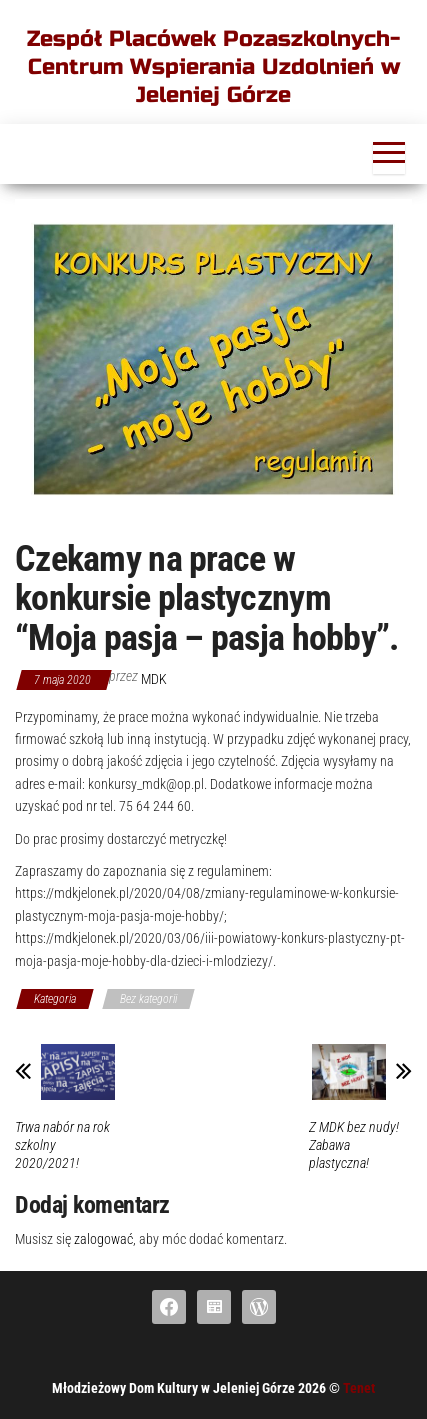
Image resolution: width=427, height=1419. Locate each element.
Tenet (359, 1388)
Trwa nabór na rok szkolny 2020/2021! (62, 1145)
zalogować (103, 1239)
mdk (154, 679)
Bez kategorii (148, 999)
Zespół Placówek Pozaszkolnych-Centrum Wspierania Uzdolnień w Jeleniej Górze (213, 67)
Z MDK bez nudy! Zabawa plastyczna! (354, 1145)
